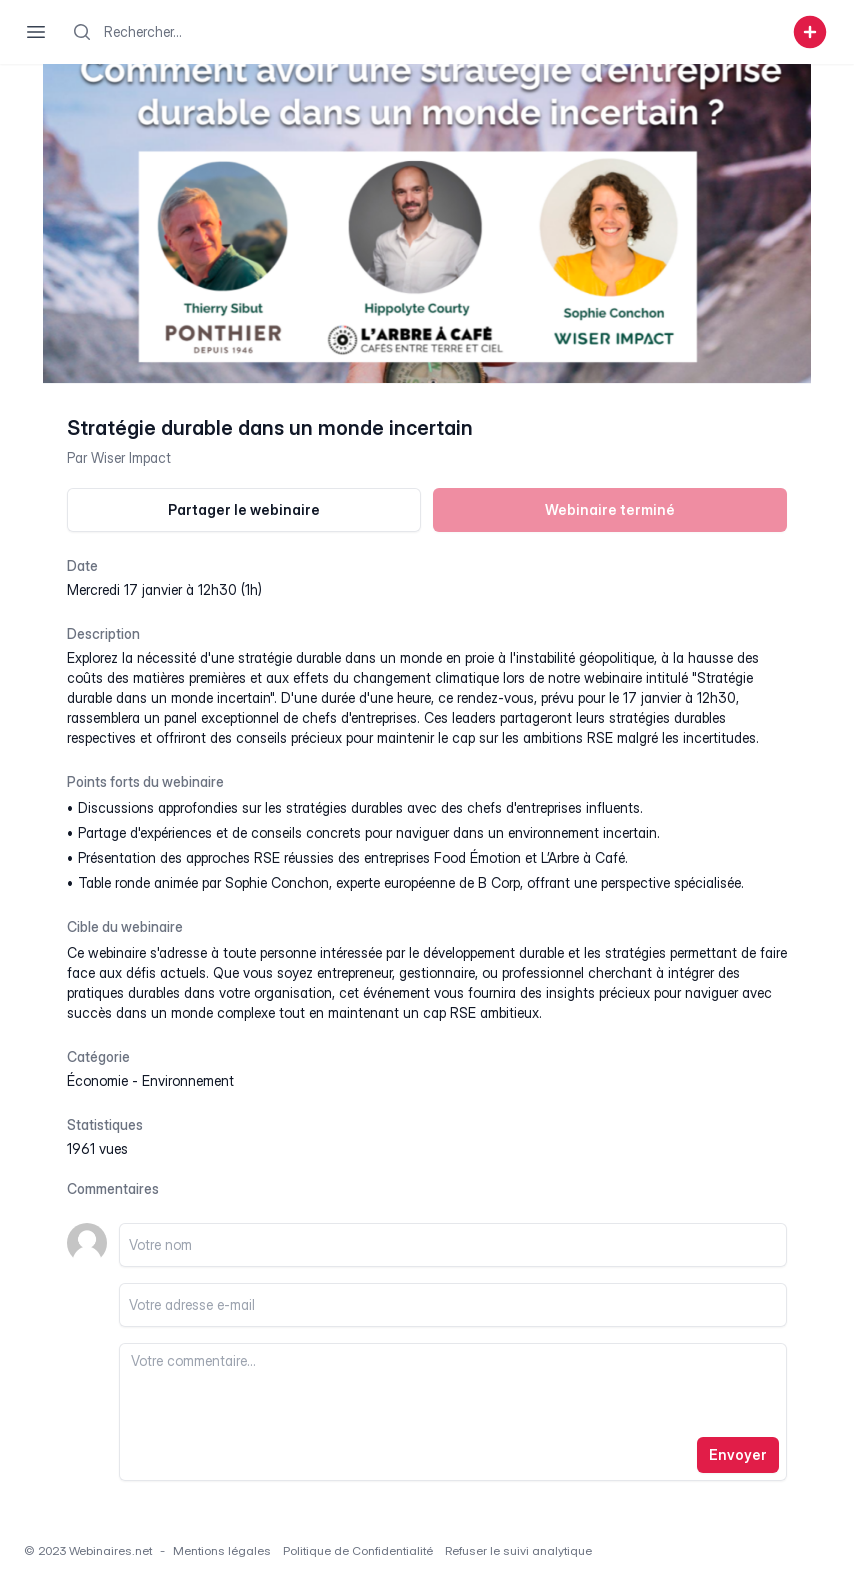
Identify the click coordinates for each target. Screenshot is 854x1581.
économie (97, 1080)
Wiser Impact (131, 457)
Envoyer (738, 1454)
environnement (188, 1080)
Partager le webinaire (244, 509)
